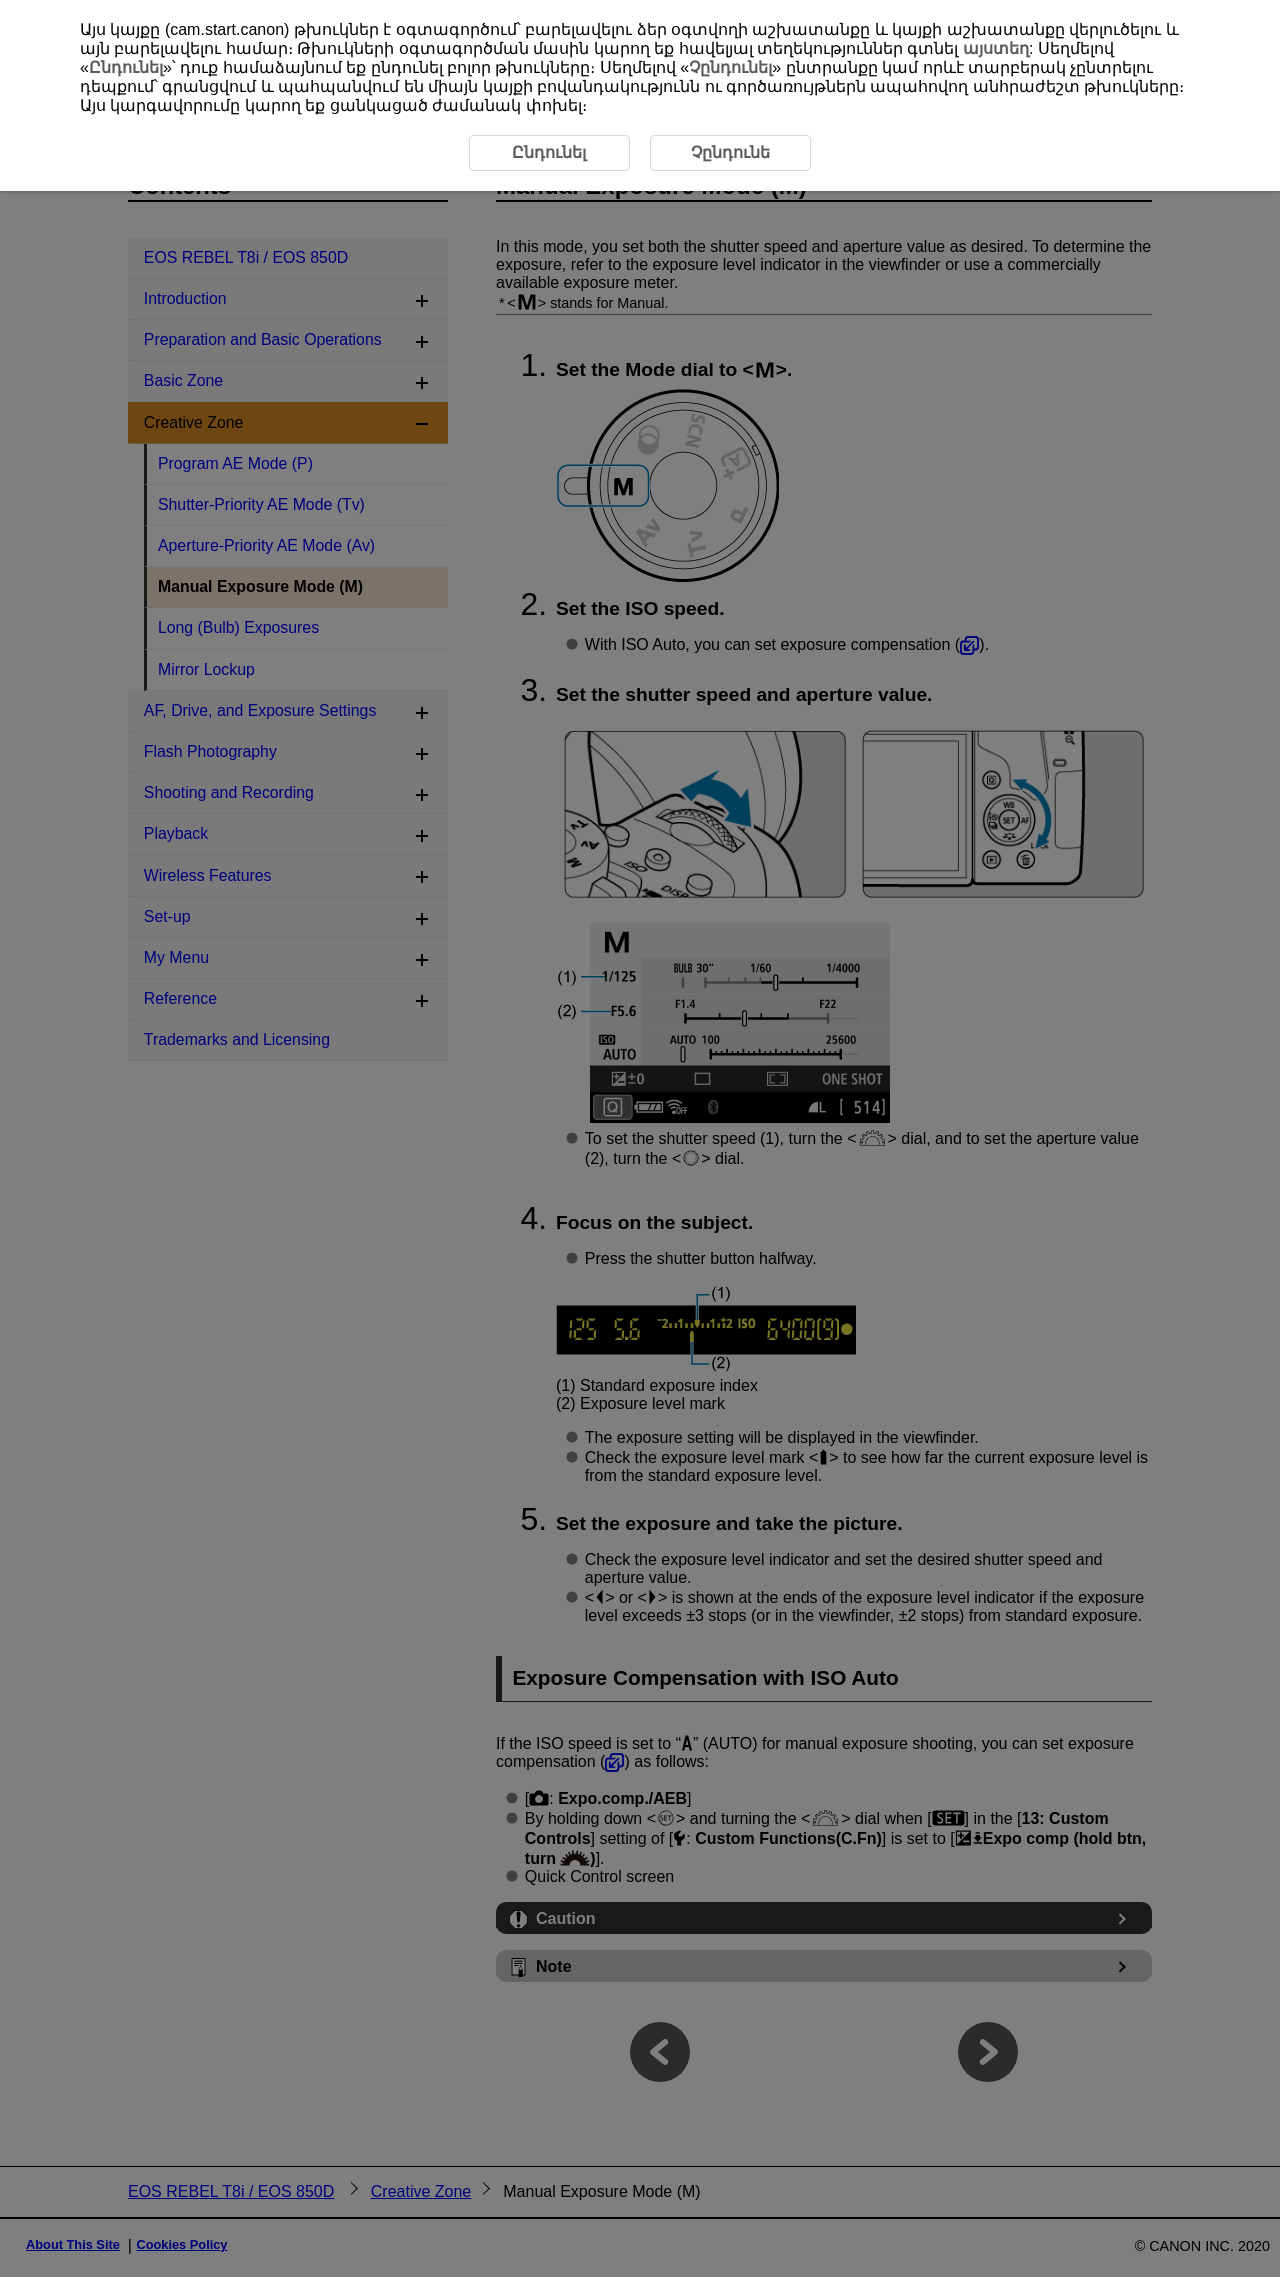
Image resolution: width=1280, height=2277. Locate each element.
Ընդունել (126, 67)
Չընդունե (730, 152)
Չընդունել (730, 67)
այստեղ (996, 48)
